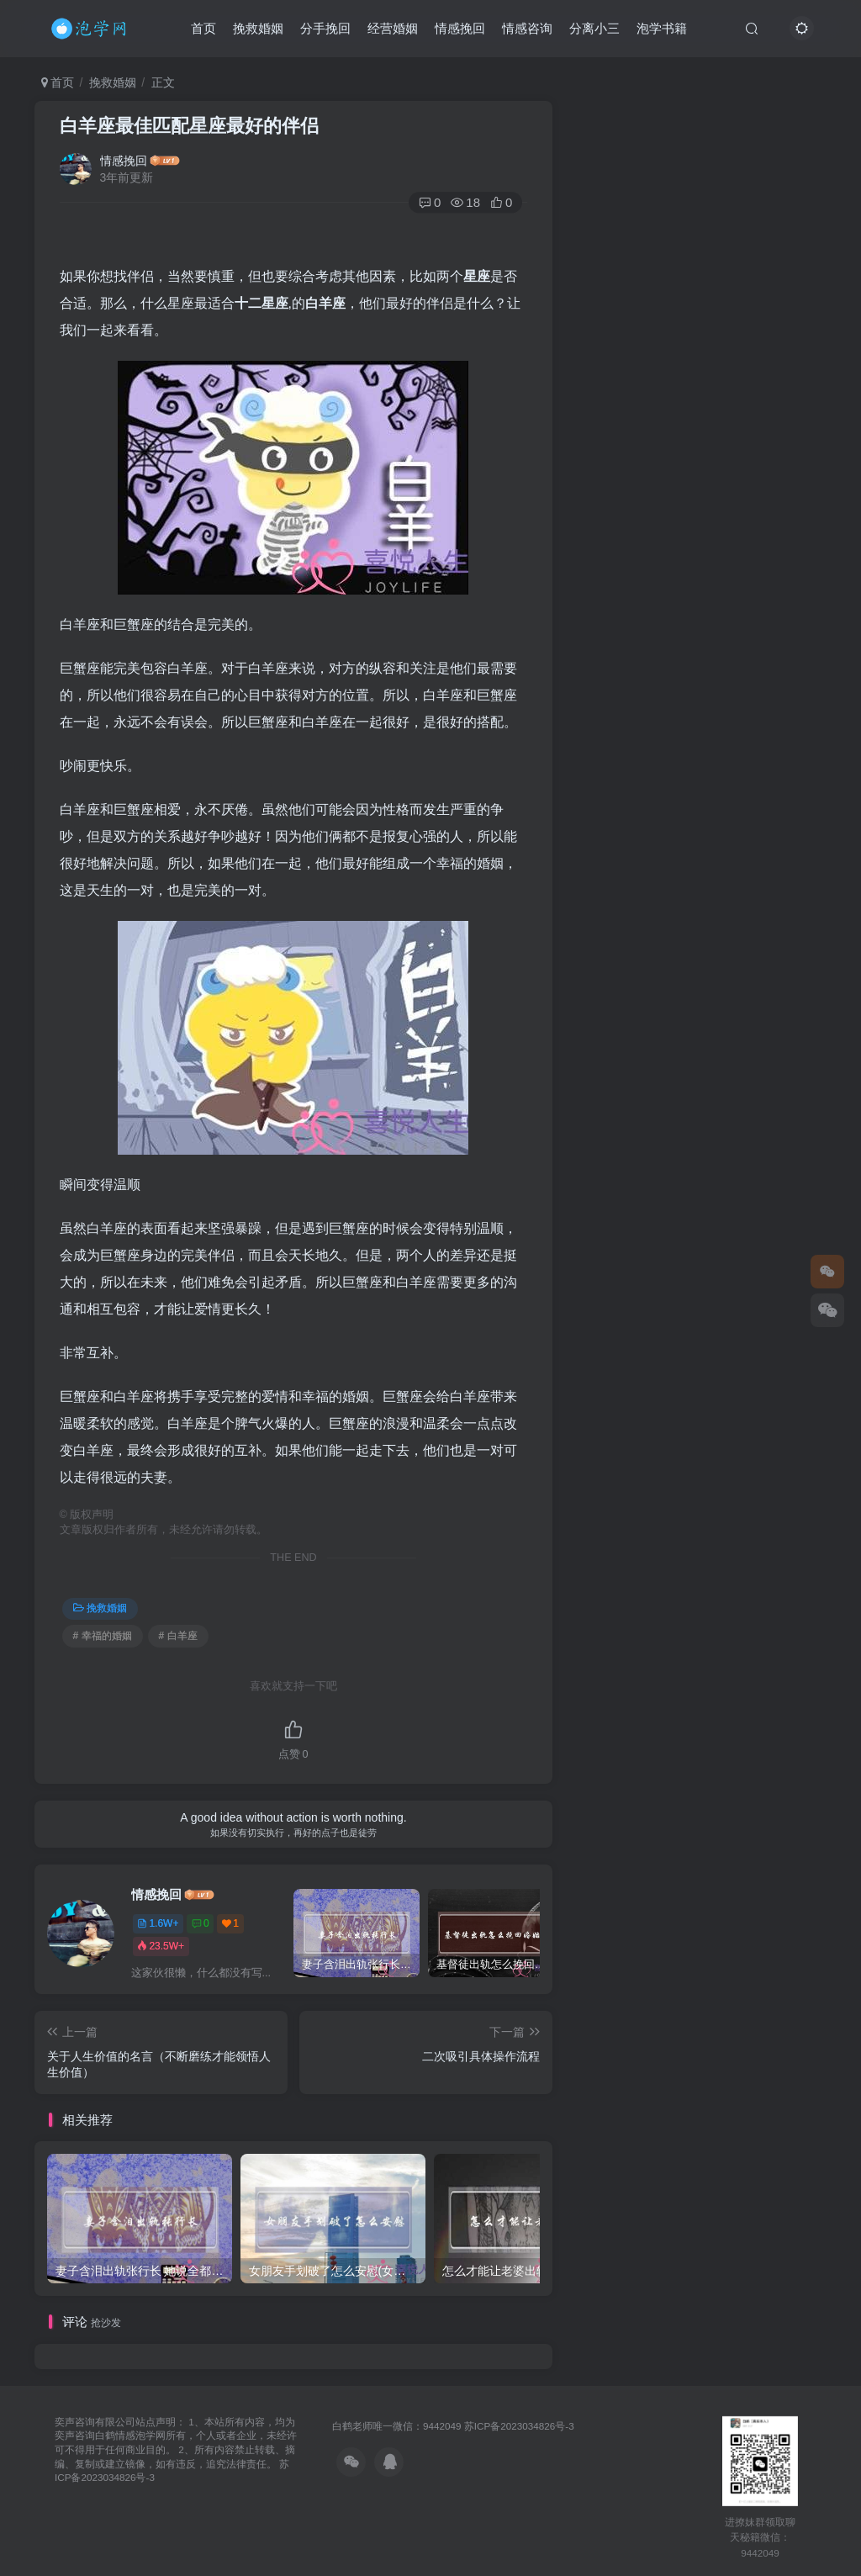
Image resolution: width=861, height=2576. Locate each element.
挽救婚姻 (258, 28)
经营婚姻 (392, 28)
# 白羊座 (178, 1636)
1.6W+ (157, 1923)
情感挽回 (460, 28)
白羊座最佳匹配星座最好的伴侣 (189, 125)
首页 (203, 28)
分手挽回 (325, 28)
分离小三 (594, 28)
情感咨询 (527, 28)
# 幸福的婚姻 (102, 1636)
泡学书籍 (662, 28)
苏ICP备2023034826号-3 (519, 2425)
